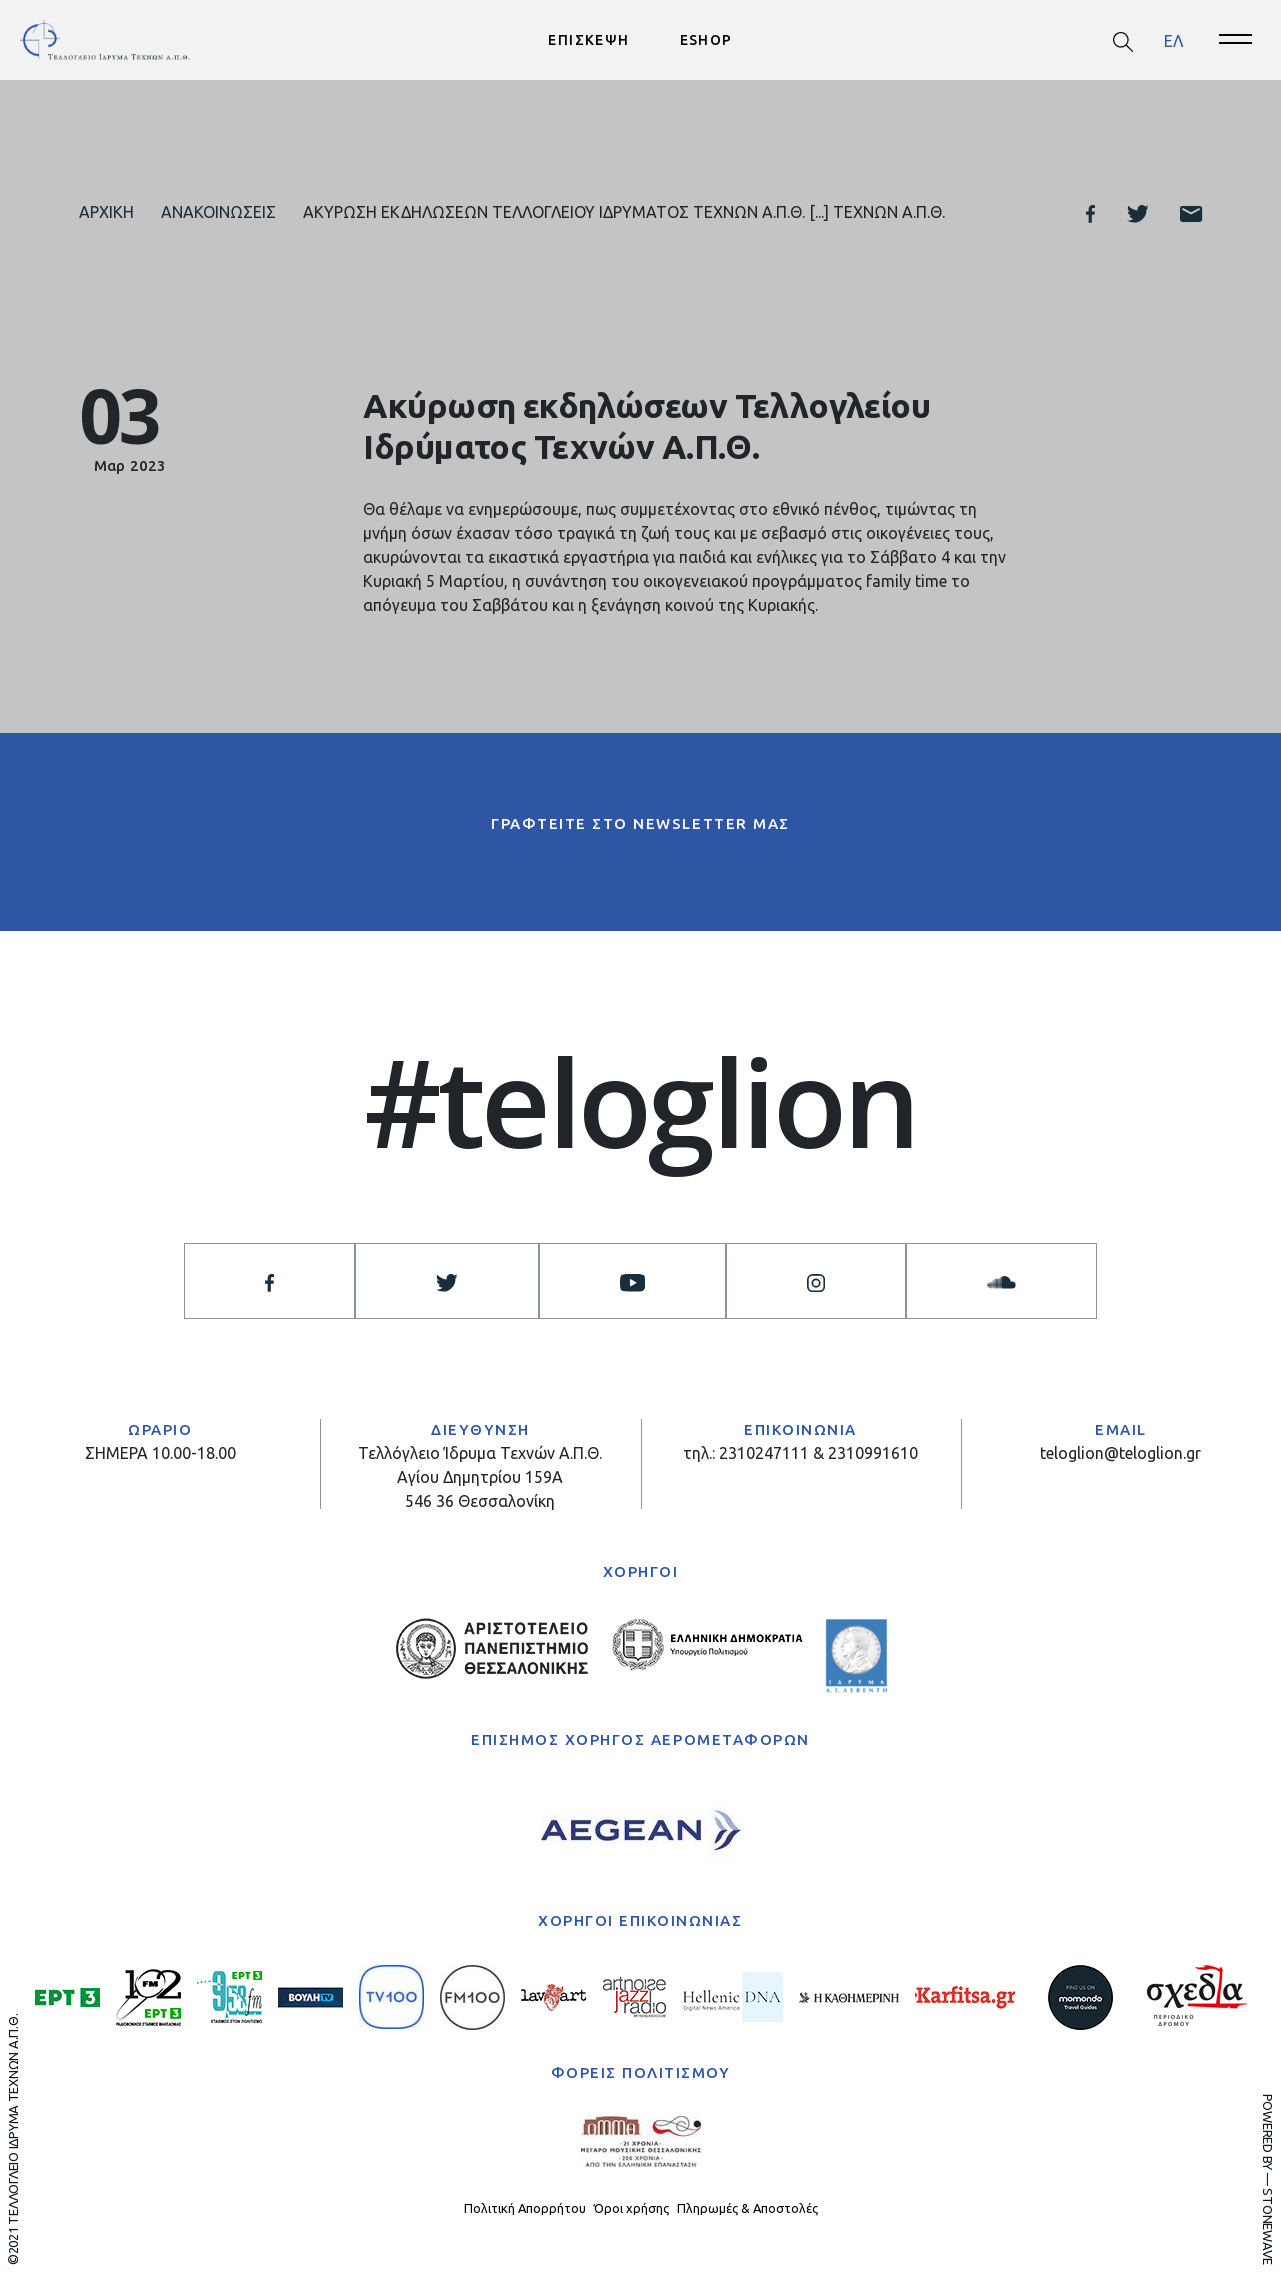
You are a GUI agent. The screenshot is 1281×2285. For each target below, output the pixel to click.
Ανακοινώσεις (218, 212)
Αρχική (106, 212)
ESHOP (706, 40)
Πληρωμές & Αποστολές (747, 2208)
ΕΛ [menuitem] (1173, 40)
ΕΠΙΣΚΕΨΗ (588, 40)
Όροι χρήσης (631, 2208)
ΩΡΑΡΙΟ (160, 1429)
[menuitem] (1173, 40)
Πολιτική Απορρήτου (525, 2208)
